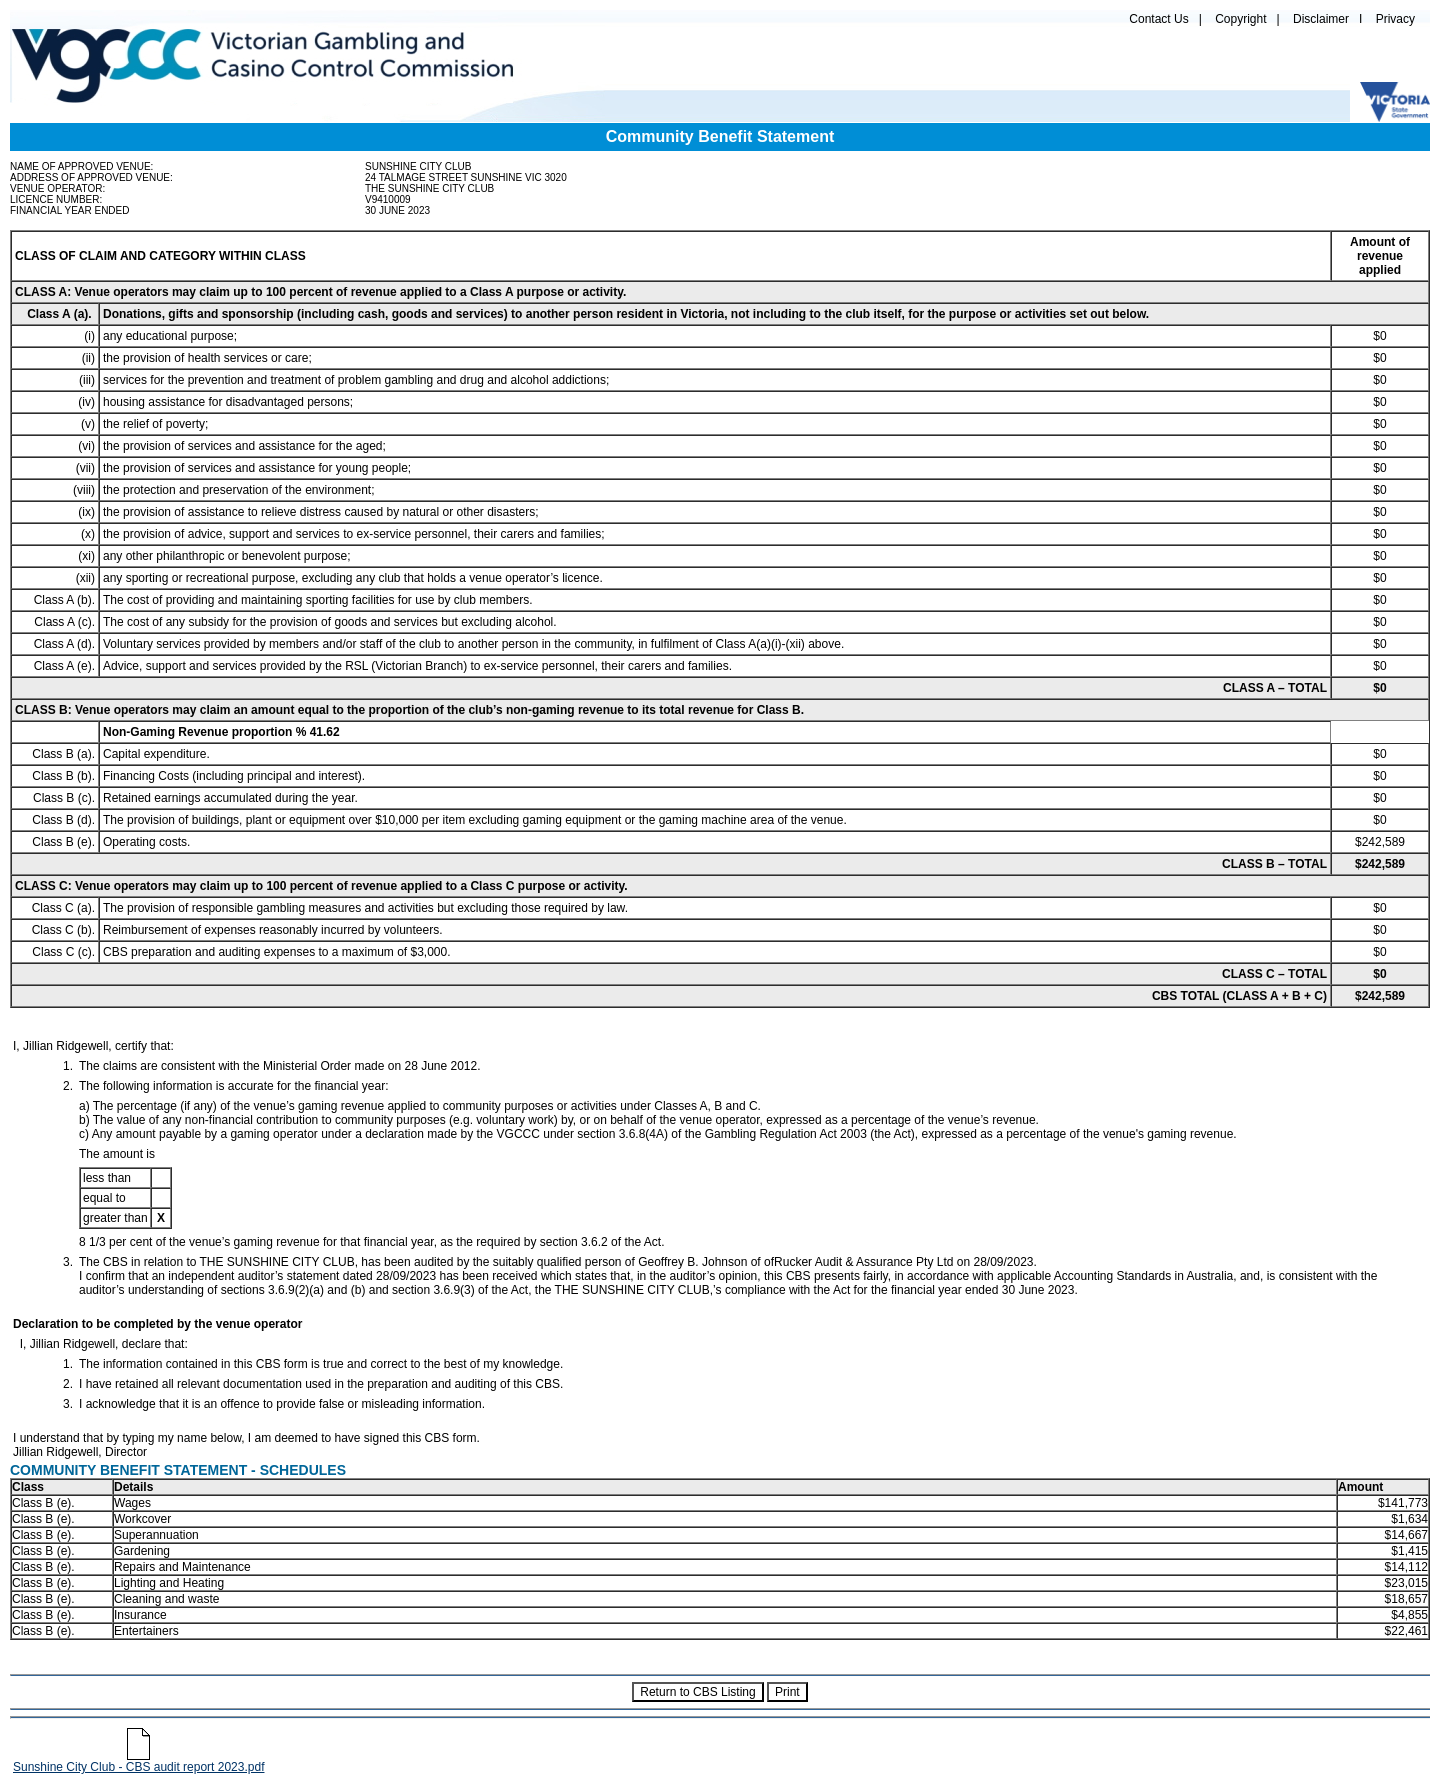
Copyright (1240, 19)
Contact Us (1158, 19)
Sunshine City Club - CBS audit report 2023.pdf (138, 1761)
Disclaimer (1321, 19)
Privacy (1395, 19)
